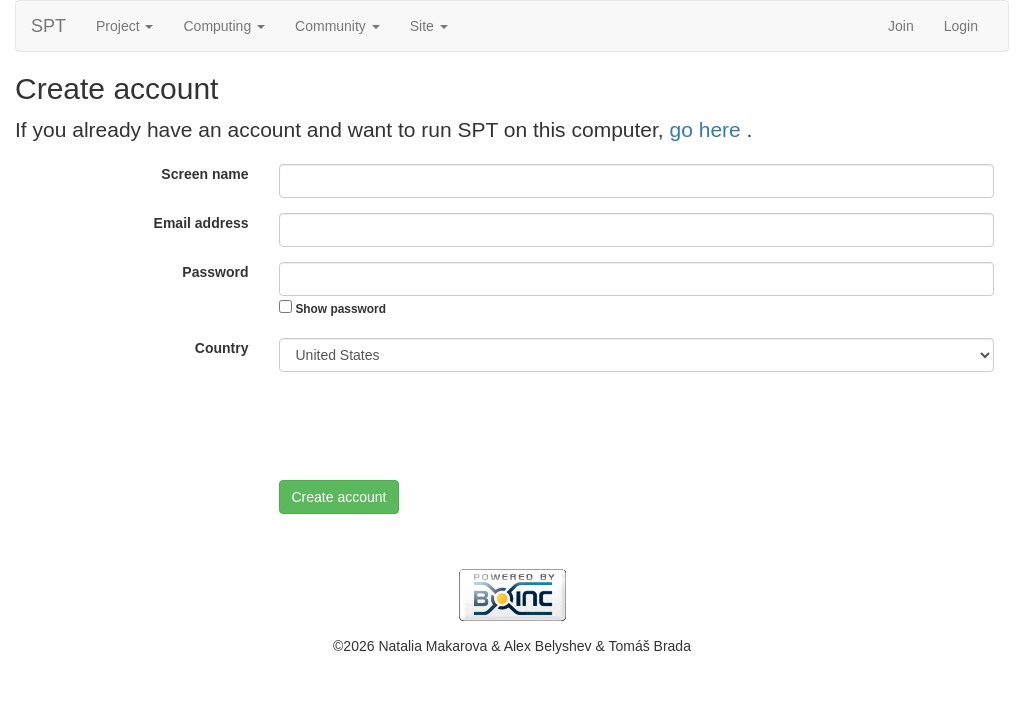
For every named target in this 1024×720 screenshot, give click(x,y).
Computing (224, 26)
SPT (48, 26)
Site (429, 26)
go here (708, 129)
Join (901, 26)
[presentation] (431, 426)
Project (124, 26)
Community (337, 26)
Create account (339, 497)
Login (961, 26)
